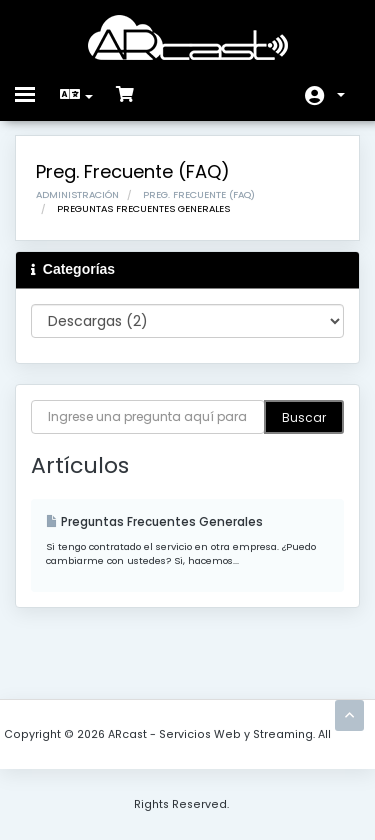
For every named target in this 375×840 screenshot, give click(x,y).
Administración (77, 194)
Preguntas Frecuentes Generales (154, 522)
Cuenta (341, 95)
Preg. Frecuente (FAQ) (199, 194)
